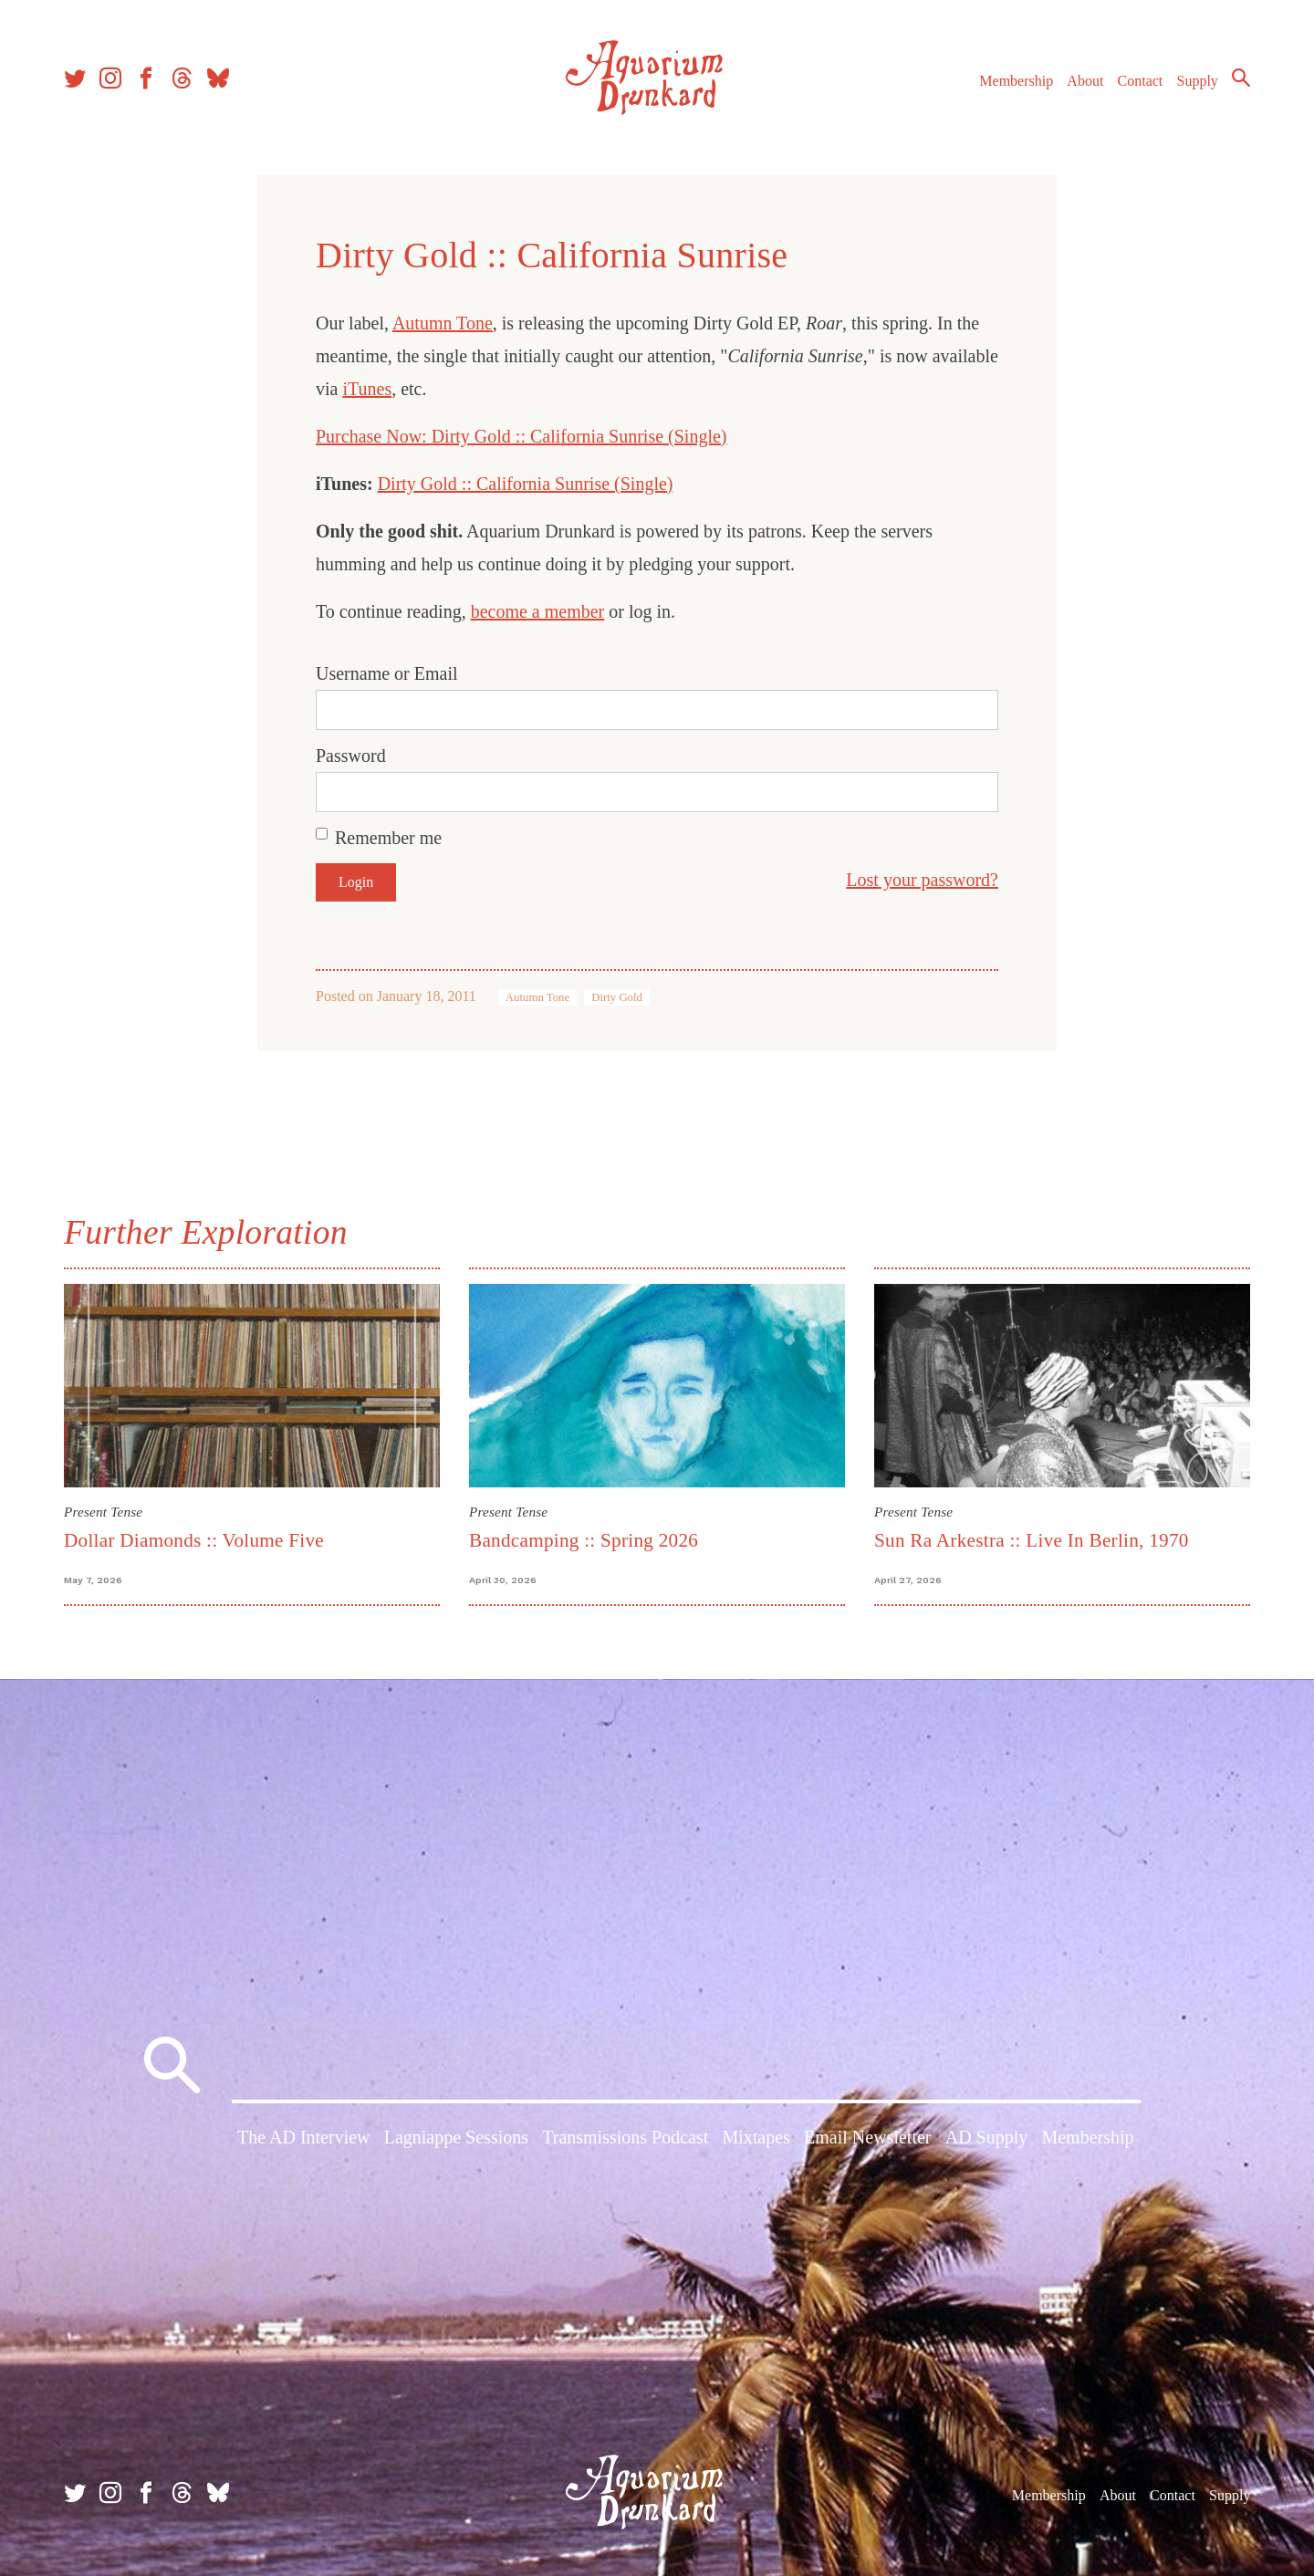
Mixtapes (755, 2137)
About (1085, 81)
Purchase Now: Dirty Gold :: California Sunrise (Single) (521, 436)
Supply (1197, 81)
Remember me (388, 838)
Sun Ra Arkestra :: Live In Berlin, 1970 (1031, 1540)
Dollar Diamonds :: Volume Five (194, 1540)
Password (351, 756)
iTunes (366, 389)
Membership (1016, 81)
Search (1241, 77)
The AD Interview (303, 2137)
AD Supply (986, 2137)
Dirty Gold (616, 997)
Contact (1140, 81)
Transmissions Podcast (625, 2137)
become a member (538, 611)
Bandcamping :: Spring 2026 (583, 1540)
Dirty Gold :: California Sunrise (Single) (525, 484)
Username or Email (387, 673)
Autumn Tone (442, 323)
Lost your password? (922, 880)
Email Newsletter (867, 2137)
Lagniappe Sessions (456, 2137)
